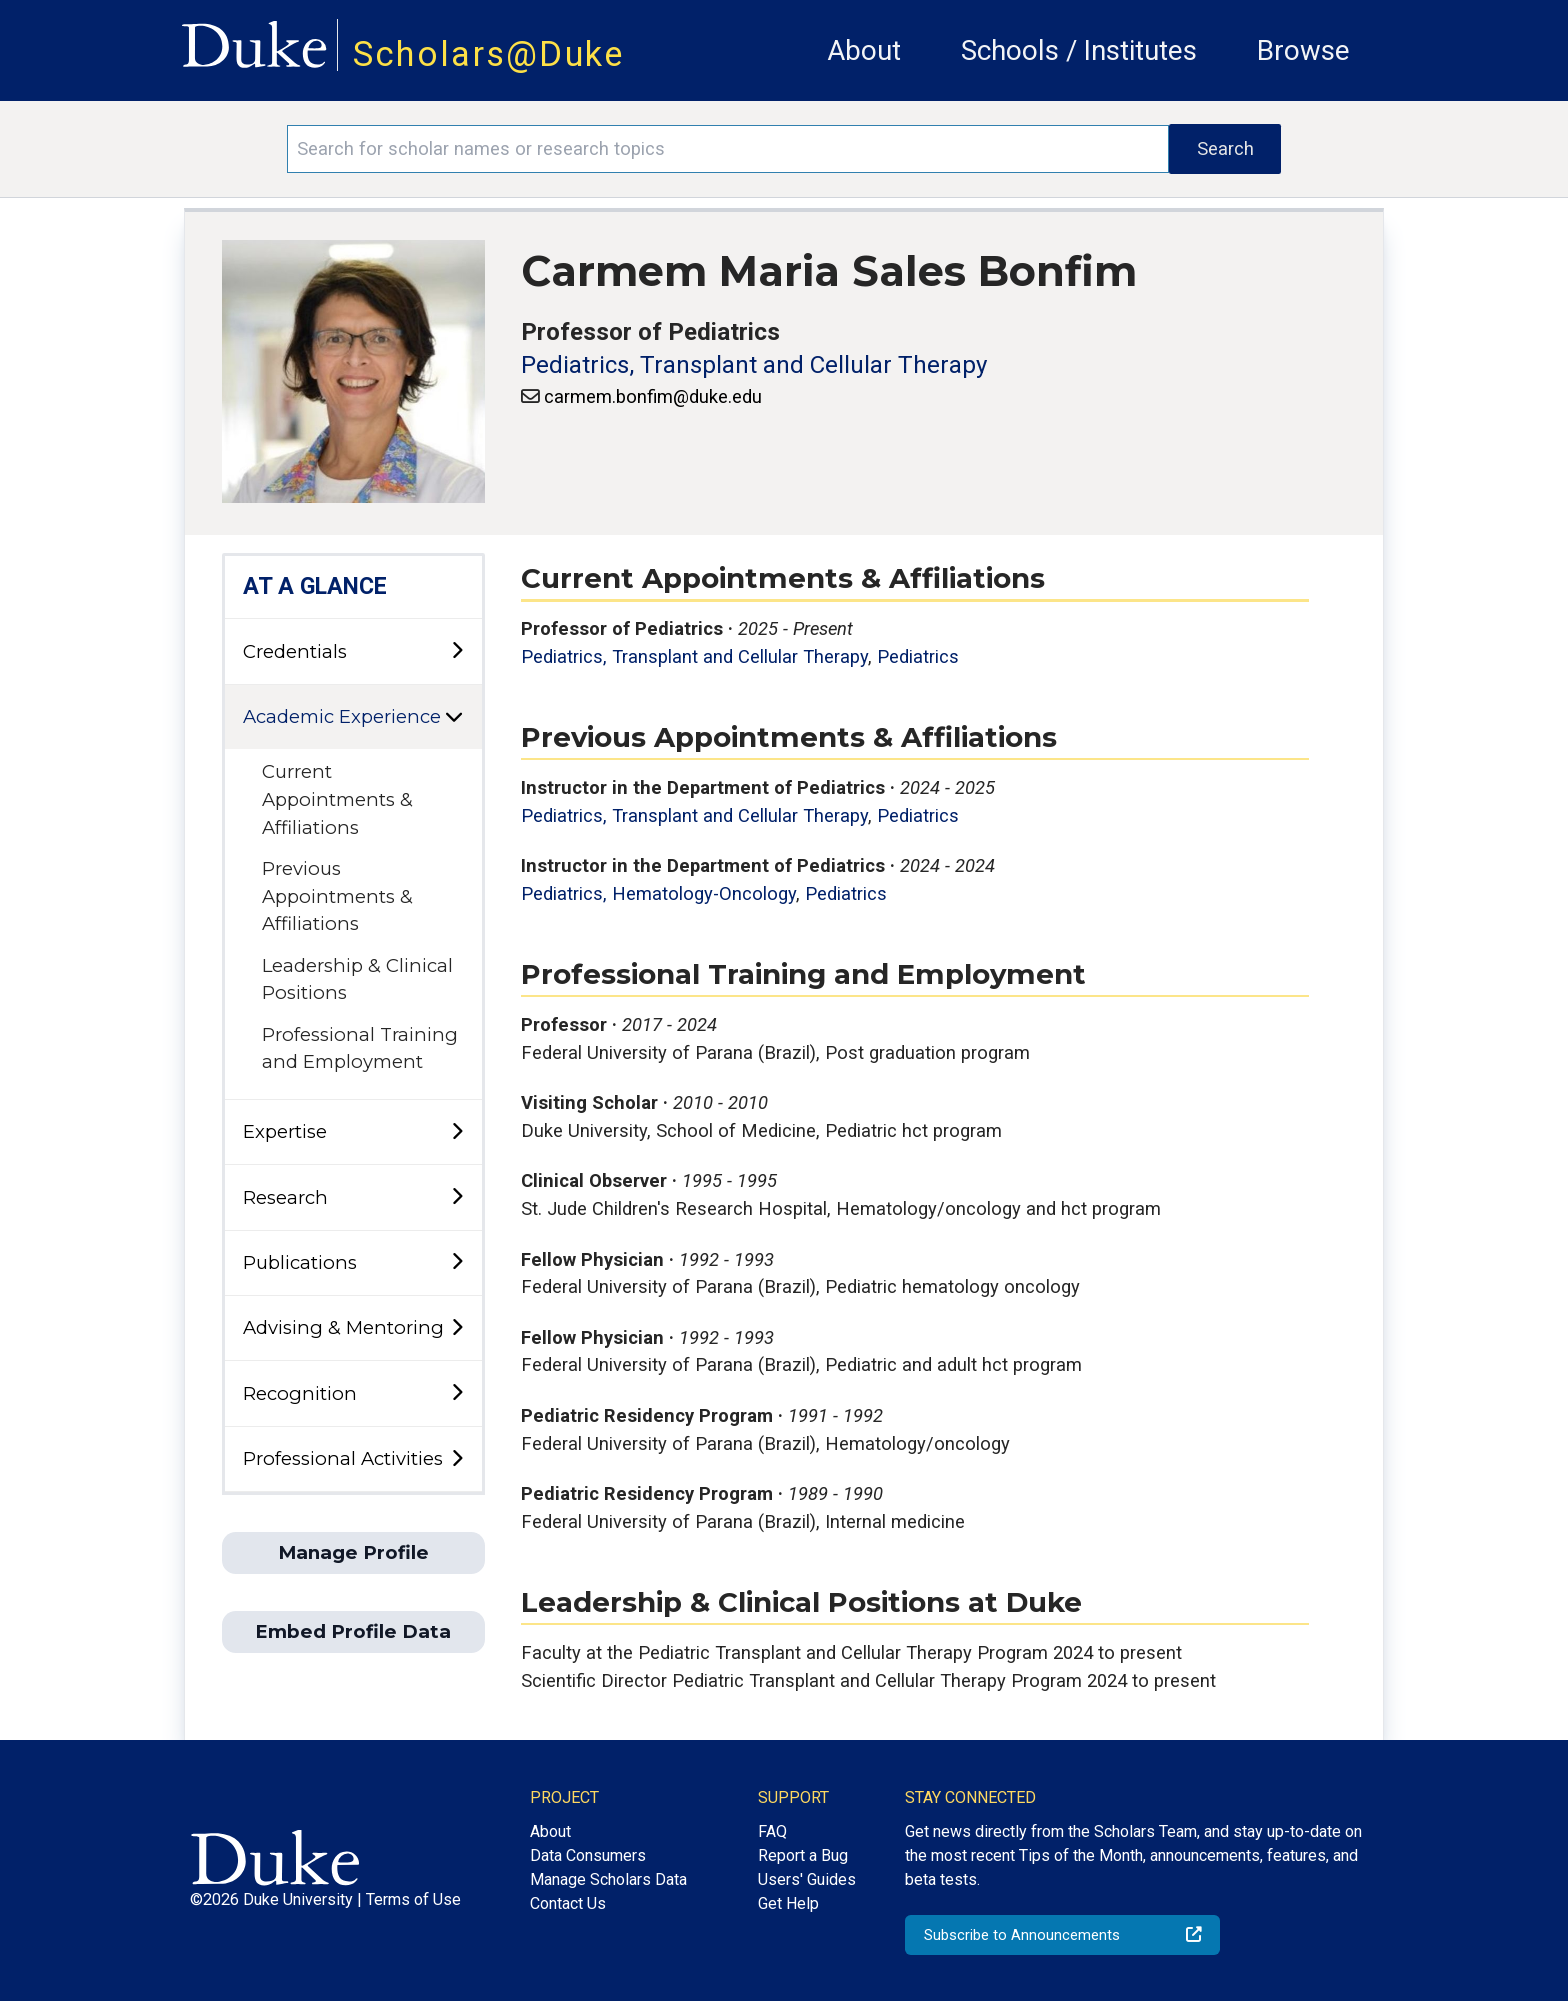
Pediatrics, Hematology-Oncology (658, 893)
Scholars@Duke (489, 54)
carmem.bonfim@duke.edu (653, 396)
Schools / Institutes (1079, 50)
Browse (1303, 50)
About (864, 50)
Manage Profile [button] (353, 1552)
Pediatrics (918, 656)
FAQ (772, 1831)
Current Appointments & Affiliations (337, 799)
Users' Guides (807, 1879)
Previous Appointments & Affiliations (337, 896)
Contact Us (568, 1903)
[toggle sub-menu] (457, 651)
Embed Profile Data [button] (353, 1631)
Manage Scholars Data (608, 1879)
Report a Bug (803, 1855)
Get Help (788, 1903)
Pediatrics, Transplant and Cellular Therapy (754, 365)
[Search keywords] (728, 149)
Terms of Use (413, 1899)
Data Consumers (588, 1855)
